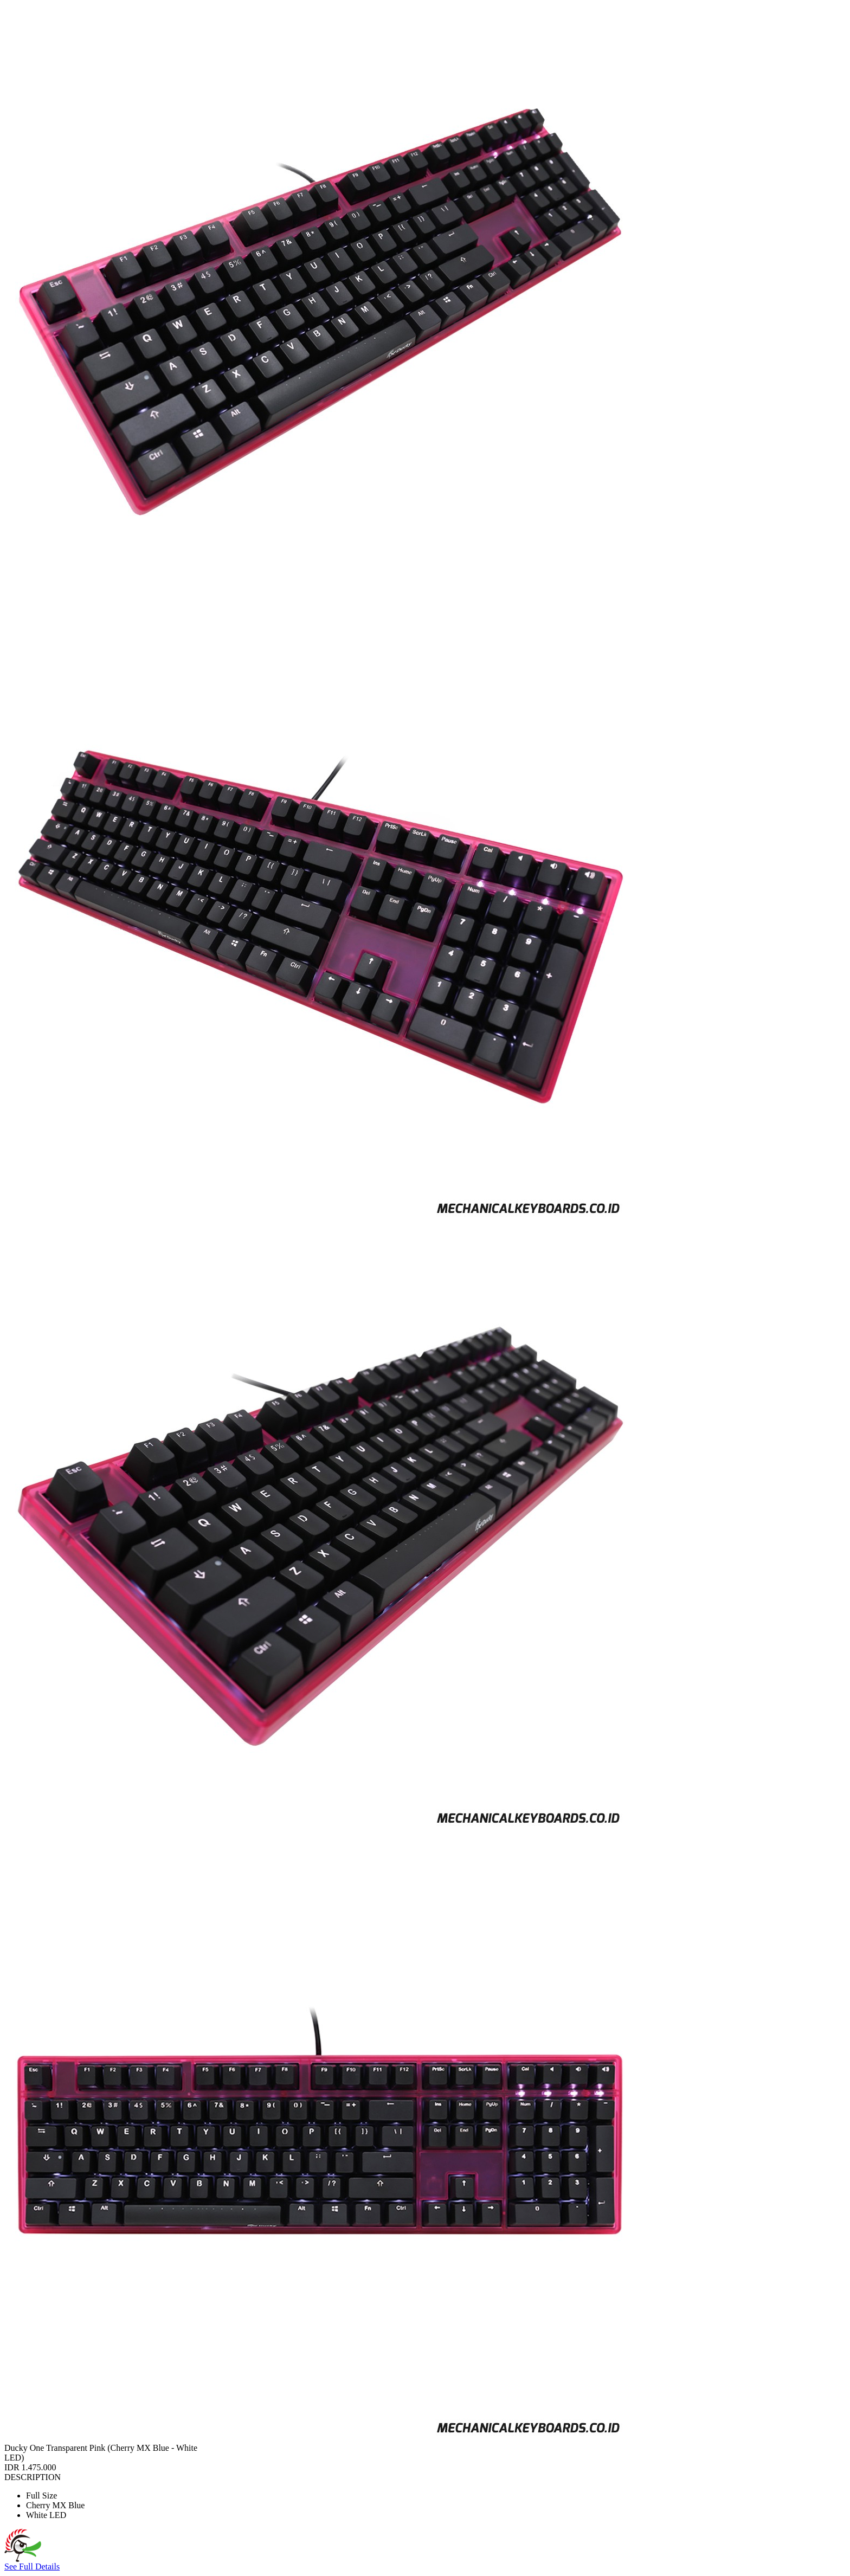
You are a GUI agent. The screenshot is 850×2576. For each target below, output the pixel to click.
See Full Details (32, 2566)
